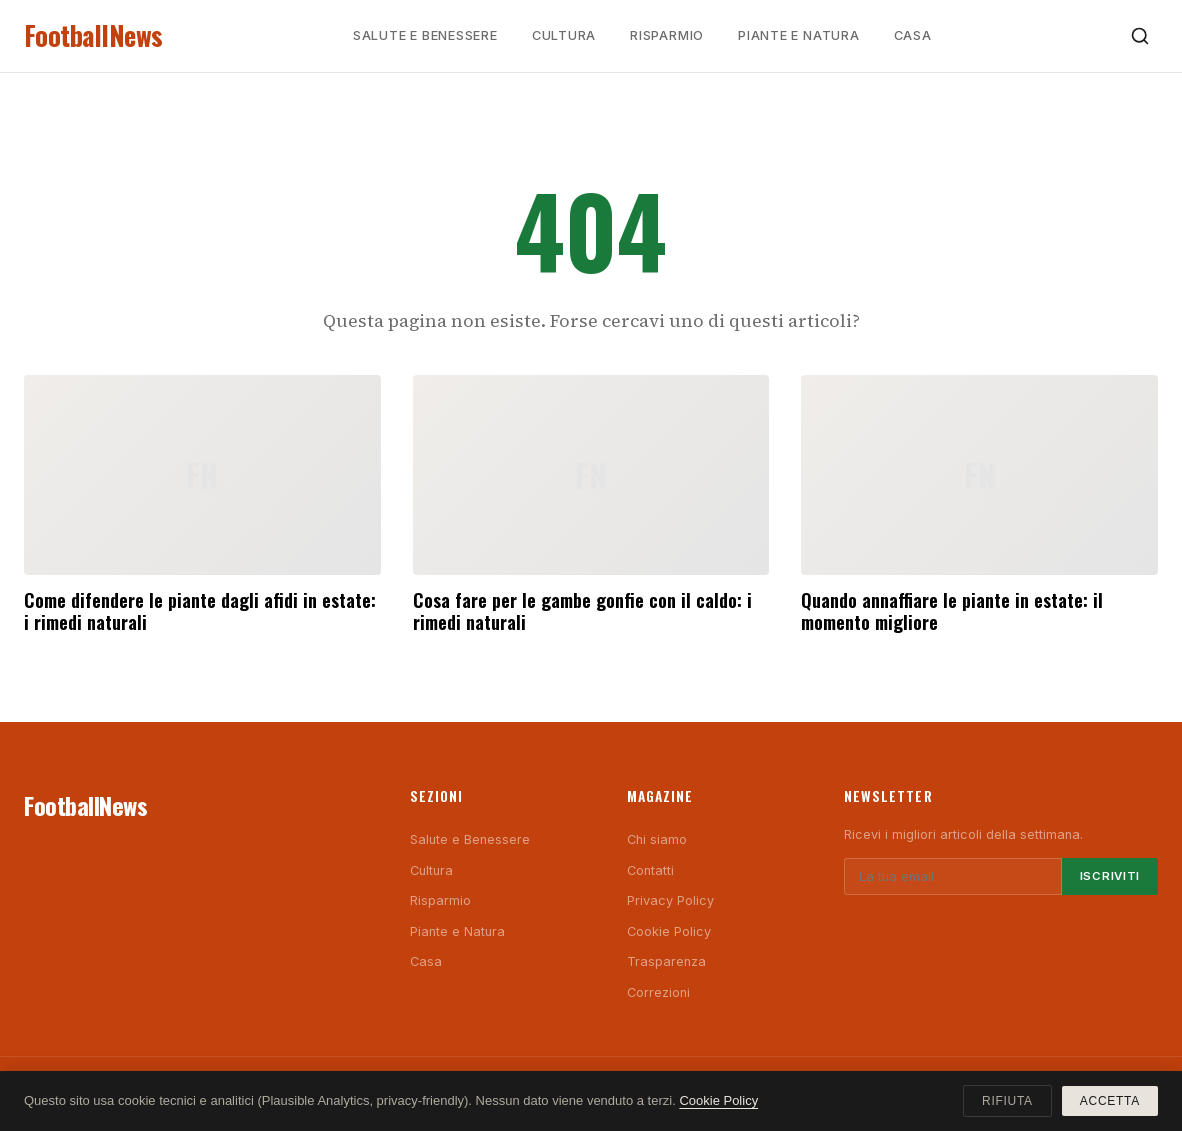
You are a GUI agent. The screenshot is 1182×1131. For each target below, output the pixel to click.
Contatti (650, 870)
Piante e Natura (799, 35)
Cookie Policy (669, 931)
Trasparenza (666, 961)
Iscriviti (1110, 876)
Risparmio (667, 35)
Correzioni (658, 992)
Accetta (1110, 1101)
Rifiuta (1007, 1101)
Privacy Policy (670, 900)
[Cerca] (1140, 36)
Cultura (564, 35)
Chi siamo (657, 839)
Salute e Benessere (425, 35)
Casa (913, 35)
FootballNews (93, 35)
